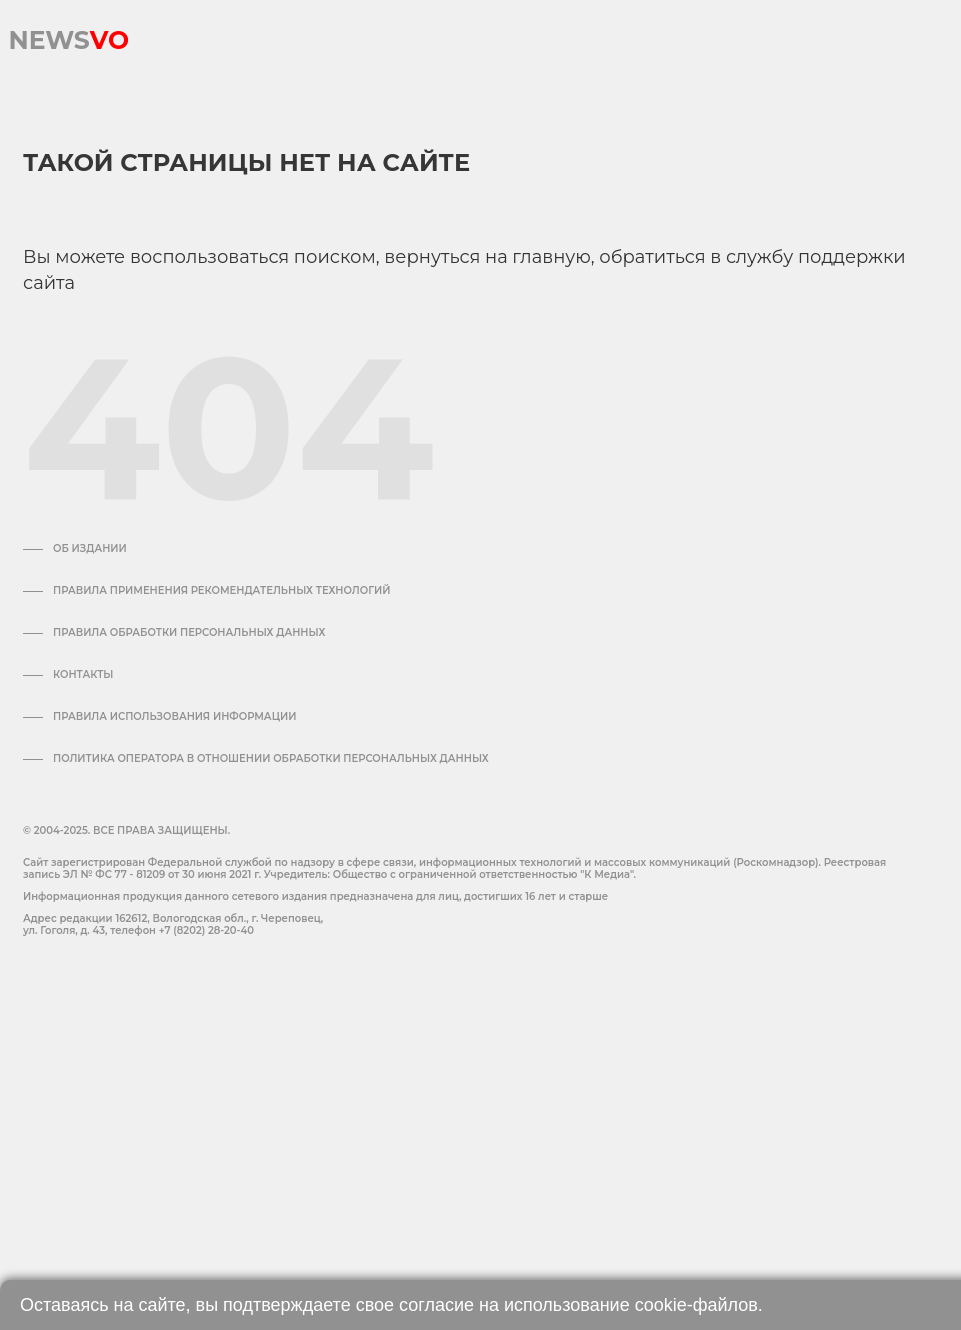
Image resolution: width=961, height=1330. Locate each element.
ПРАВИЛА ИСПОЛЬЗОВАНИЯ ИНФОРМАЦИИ (174, 717)
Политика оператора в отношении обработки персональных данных (271, 759)
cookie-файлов (696, 1305)
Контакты (83, 675)
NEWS (68, 35)
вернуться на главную (487, 257)
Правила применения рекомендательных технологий (221, 591)
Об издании (90, 549)
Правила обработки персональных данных (189, 633)
